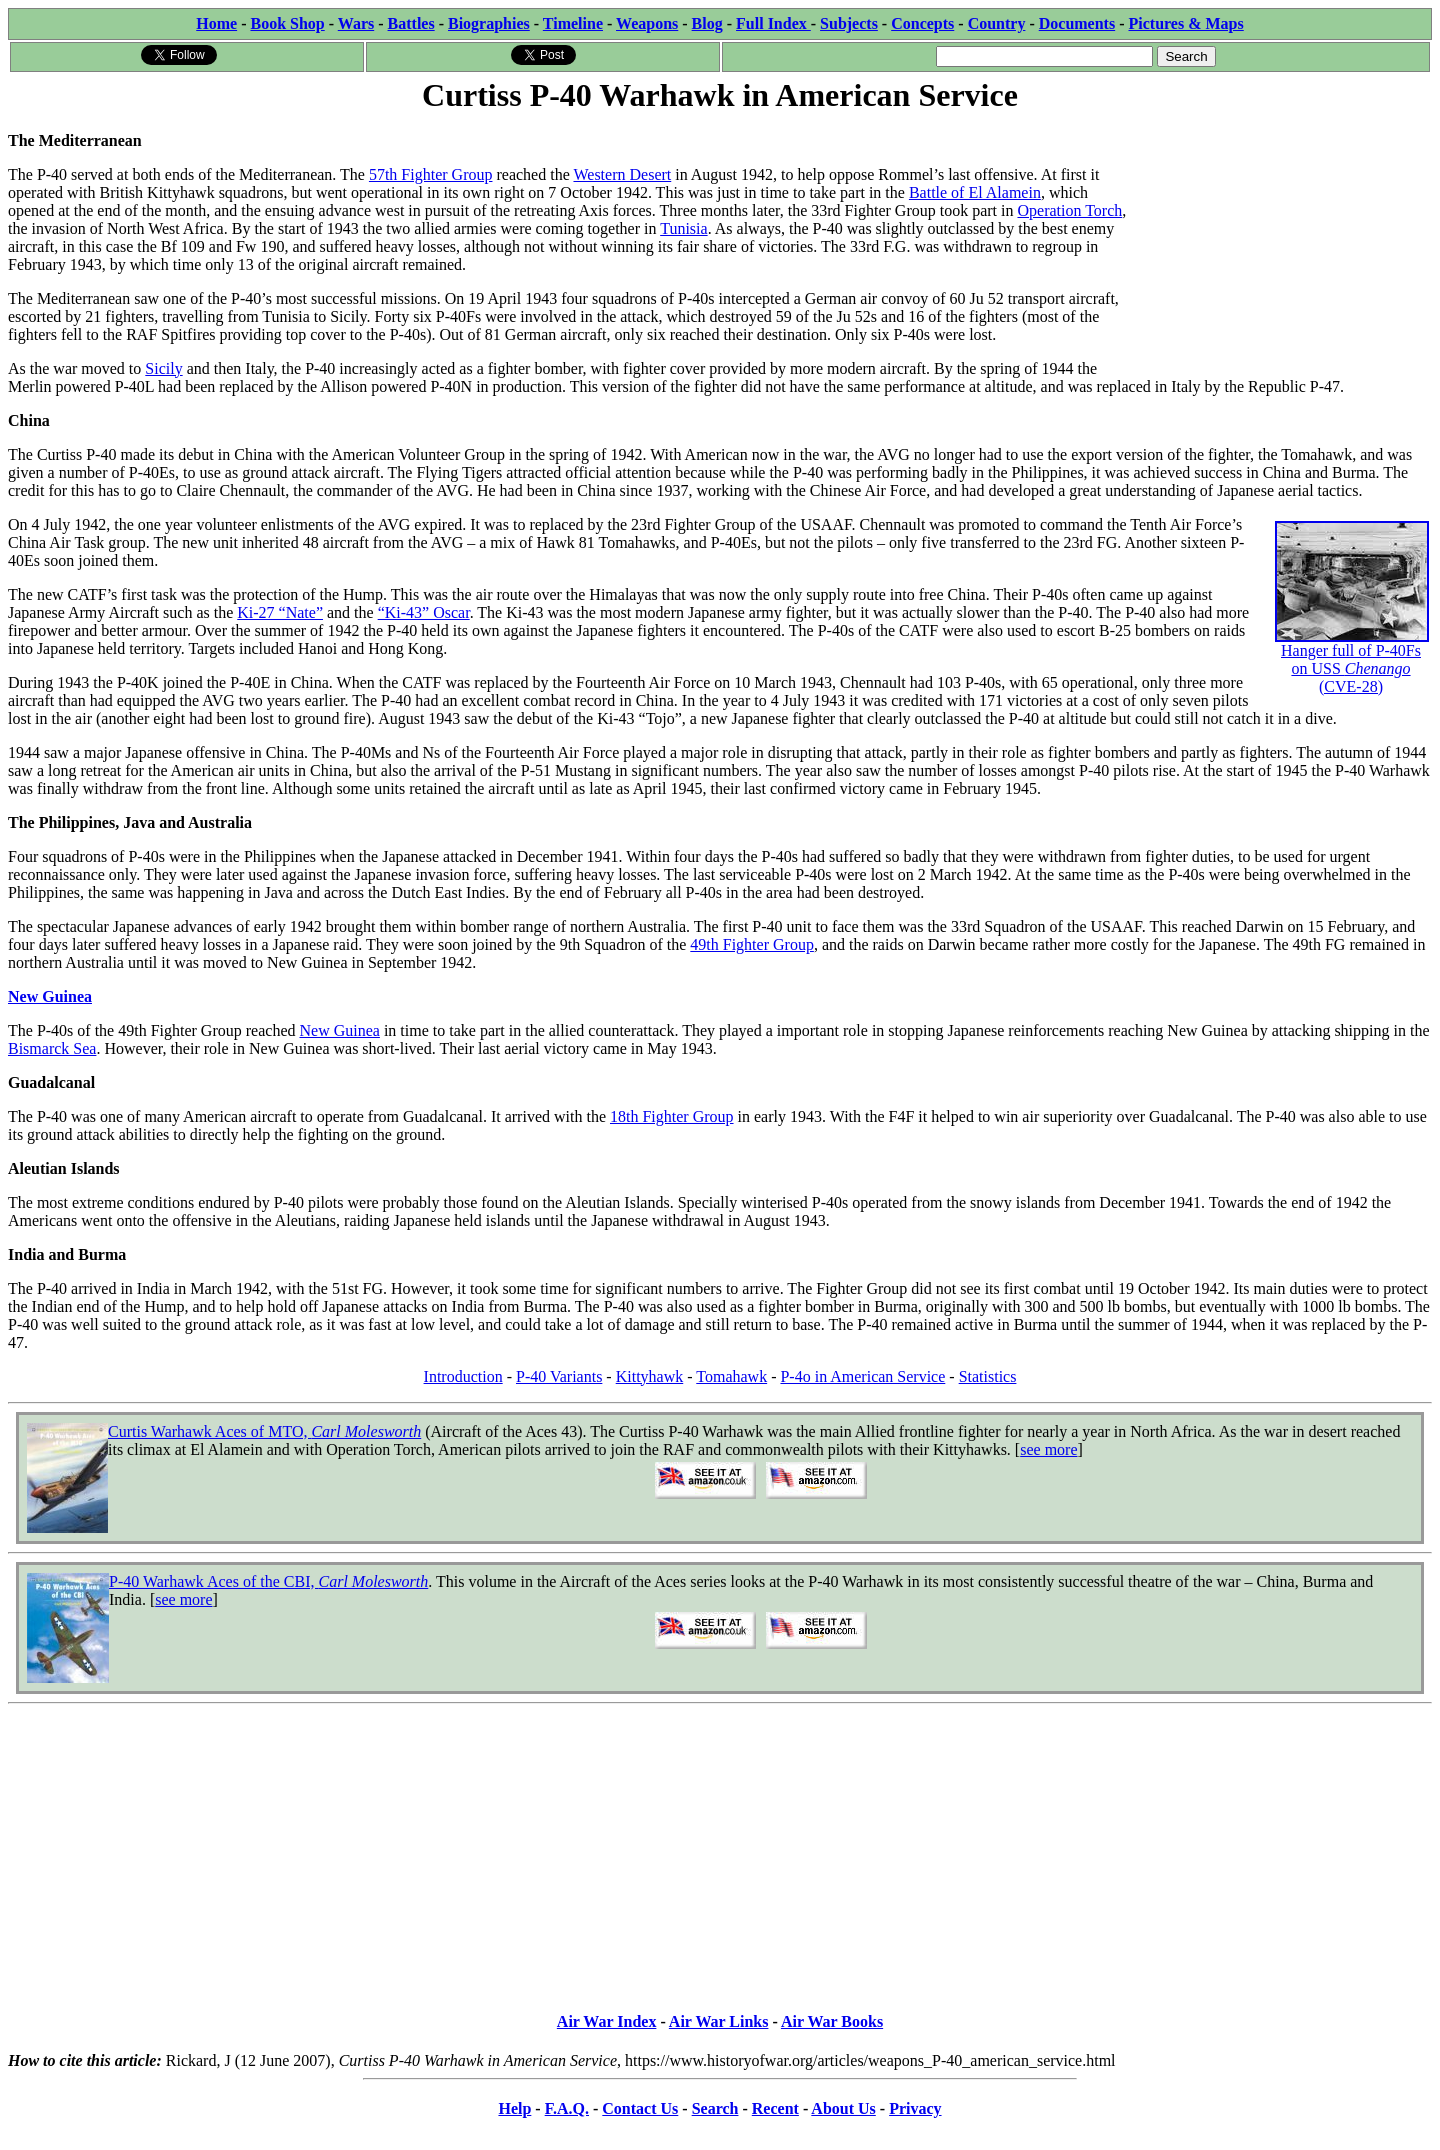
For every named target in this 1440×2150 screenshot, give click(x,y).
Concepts (922, 23)
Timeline (573, 23)
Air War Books (832, 2021)
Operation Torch (1069, 210)
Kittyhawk (650, 1376)
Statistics (988, 1376)
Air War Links (719, 2021)
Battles (411, 23)
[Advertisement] (1281, 242)
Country (997, 23)
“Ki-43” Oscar (424, 612)
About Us (843, 2108)
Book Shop (287, 23)
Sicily (163, 368)
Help (514, 2108)
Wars (356, 23)
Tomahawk (731, 1376)
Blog (707, 23)
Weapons (647, 23)
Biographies (489, 23)
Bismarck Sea (52, 1048)
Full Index (773, 23)
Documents (1077, 23)
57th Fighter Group (431, 174)
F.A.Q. (567, 2108)
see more (1048, 1449)
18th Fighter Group (672, 1116)
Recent (775, 2108)
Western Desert (622, 174)
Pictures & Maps (1186, 23)
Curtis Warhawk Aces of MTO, (264, 1431)
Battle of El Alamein (975, 192)
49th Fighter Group (752, 944)
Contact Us (640, 2108)
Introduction (463, 1376)
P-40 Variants (559, 1376)
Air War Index (607, 2021)
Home (216, 23)
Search (715, 2108)
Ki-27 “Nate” (280, 612)
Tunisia (683, 228)
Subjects (849, 23)
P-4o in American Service (862, 1376)
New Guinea (50, 996)
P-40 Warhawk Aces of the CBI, (268, 1581)
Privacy (915, 2108)
